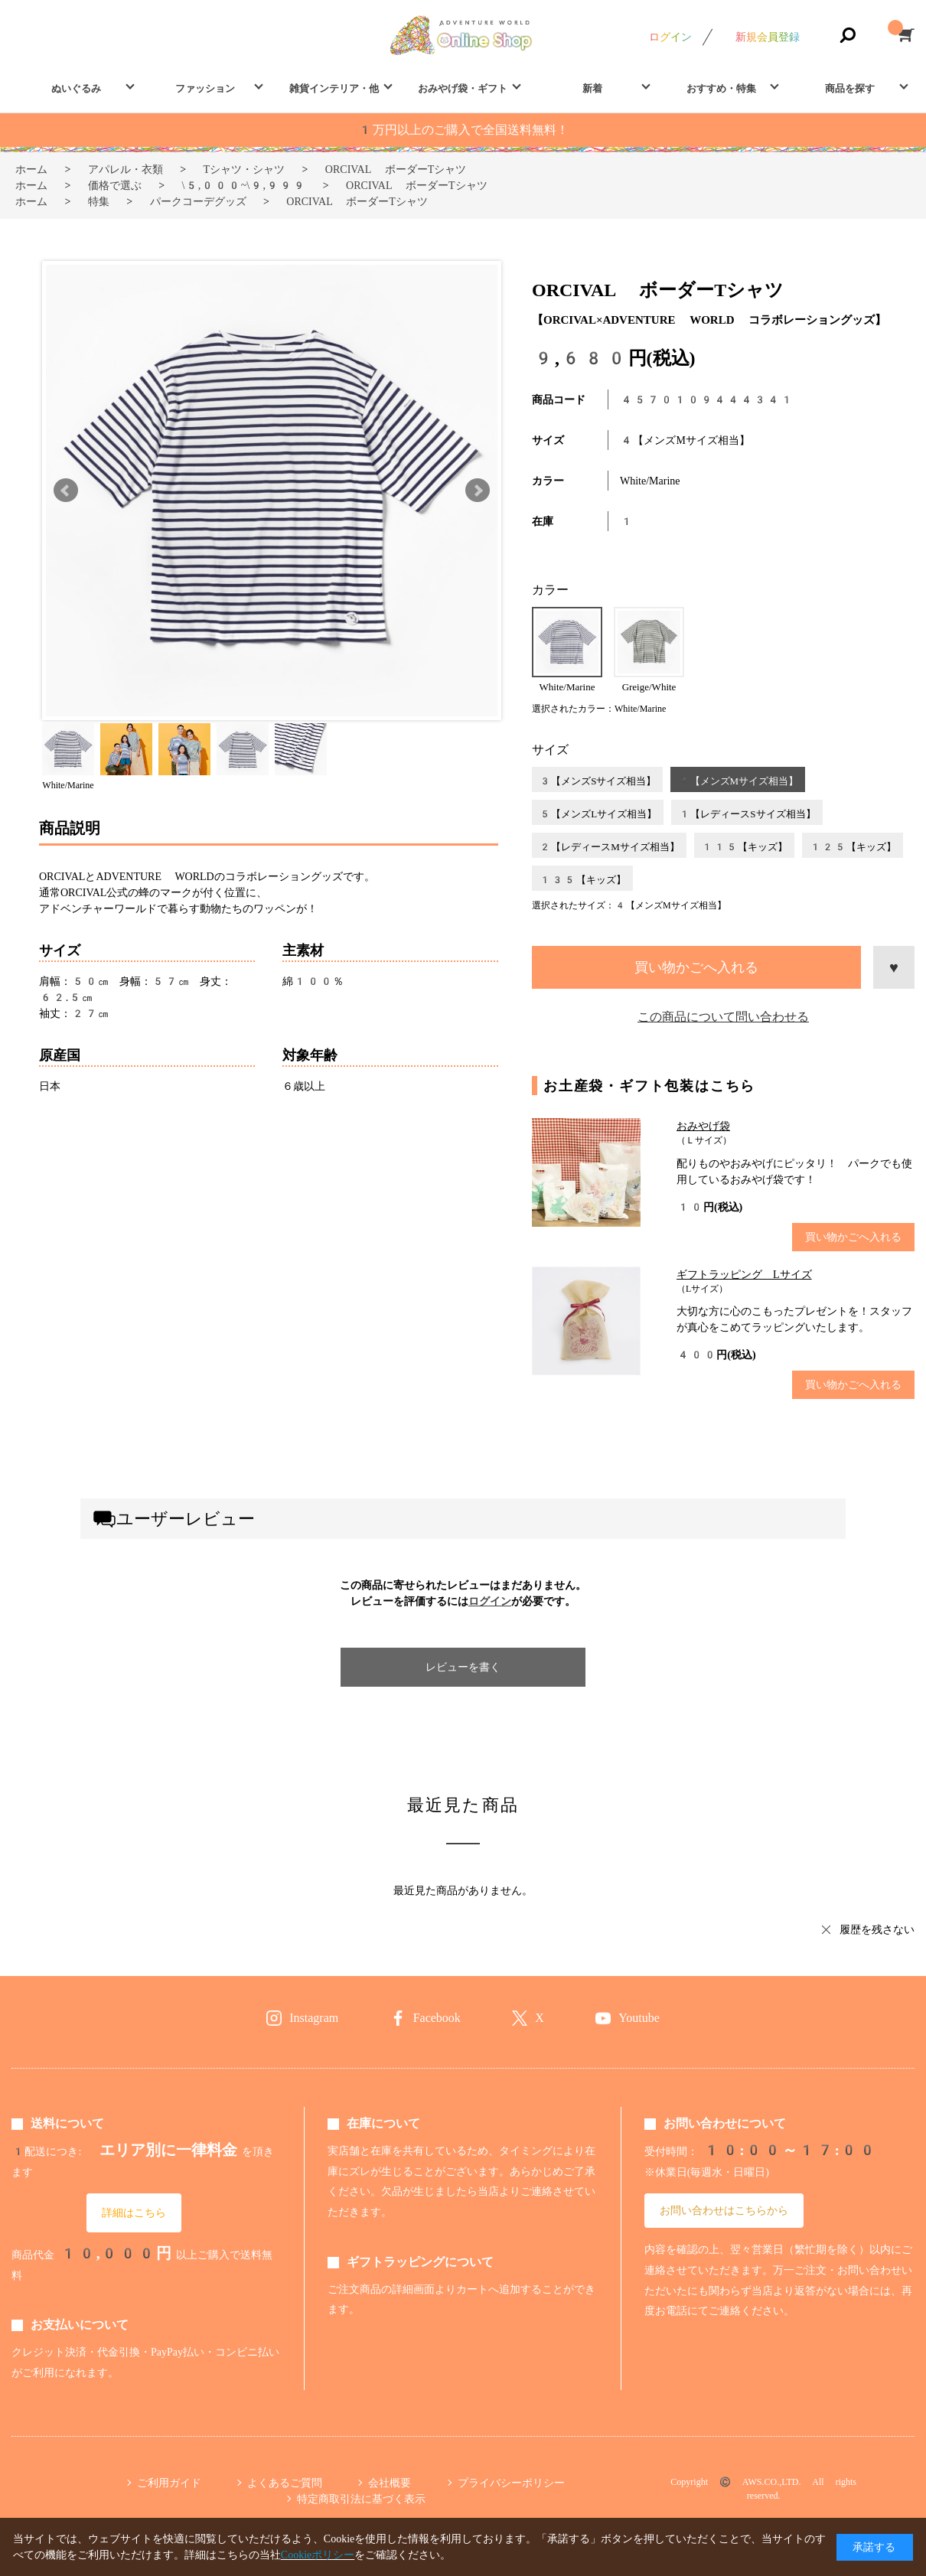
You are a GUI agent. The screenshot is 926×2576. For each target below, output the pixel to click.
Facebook (437, 2017)
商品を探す (850, 88)
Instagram (313, 2017)
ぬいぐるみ (76, 88)
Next (477, 490)
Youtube (639, 2017)
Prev (66, 490)
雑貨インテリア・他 (334, 88)
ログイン (670, 37)
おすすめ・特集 (721, 88)
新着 (592, 88)
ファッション (205, 88)
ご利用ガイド (169, 2483)
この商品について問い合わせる (723, 1016)
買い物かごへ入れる (696, 967)
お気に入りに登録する (894, 967)
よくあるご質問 (284, 2483)
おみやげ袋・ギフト (462, 88)
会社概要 (389, 2483)
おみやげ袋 (703, 1126)
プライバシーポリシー (511, 2483)
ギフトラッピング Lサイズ (744, 1274)
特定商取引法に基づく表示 (361, 2499)
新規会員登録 (767, 37)
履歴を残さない (877, 1929)
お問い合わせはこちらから (724, 2210)
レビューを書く (463, 1667)
